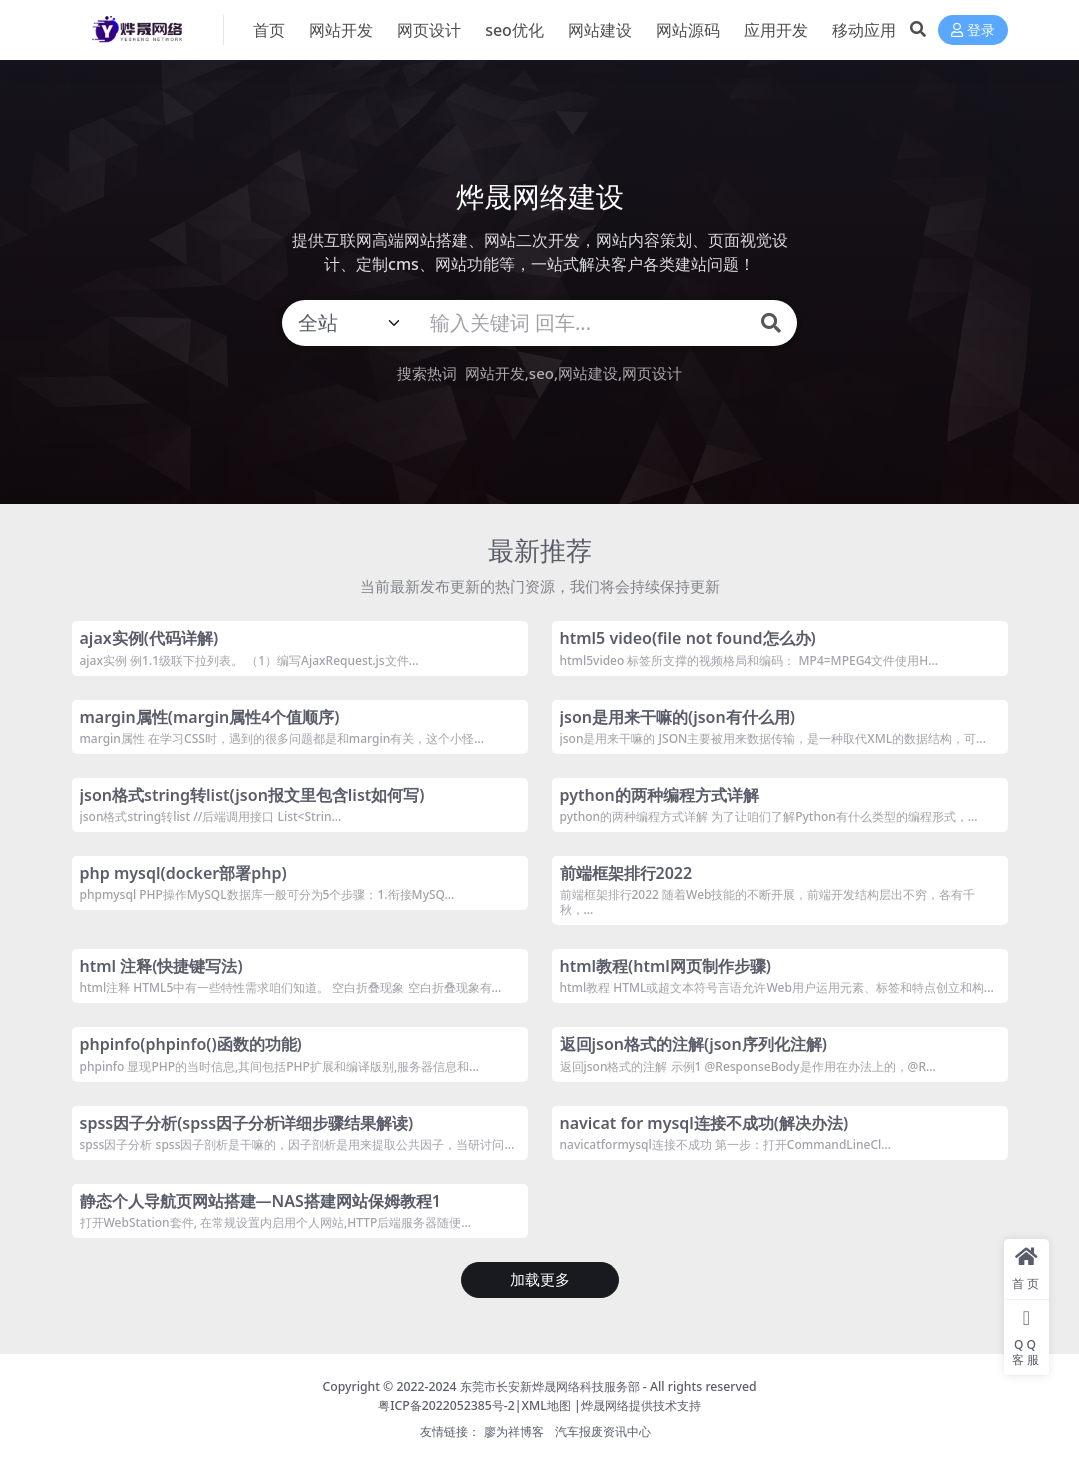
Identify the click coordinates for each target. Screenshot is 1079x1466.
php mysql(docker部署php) (183, 873)
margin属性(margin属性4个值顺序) (210, 717)
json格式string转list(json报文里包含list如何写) (252, 795)
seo (541, 373)
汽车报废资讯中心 (603, 1431)
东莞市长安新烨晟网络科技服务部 (550, 1386)
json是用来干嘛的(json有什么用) (677, 717)
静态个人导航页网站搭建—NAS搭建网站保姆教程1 (260, 1201)
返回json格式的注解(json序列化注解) (693, 1044)
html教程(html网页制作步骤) (666, 966)
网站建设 (588, 373)
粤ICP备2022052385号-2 (446, 1405)
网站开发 (495, 373)
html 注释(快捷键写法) (161, 966)
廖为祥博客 (514, 1431)
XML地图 (546, 1405)
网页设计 (652, 373)
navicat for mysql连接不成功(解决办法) (704, 1123)
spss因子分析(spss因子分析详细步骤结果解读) (247, 1123)
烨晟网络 (605, 1405)
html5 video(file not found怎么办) (688, 638)
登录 (973, 30)
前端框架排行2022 (626, 873)
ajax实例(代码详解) (149, 638)
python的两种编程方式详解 (659, 795)
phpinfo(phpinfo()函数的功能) (191, 1044)
